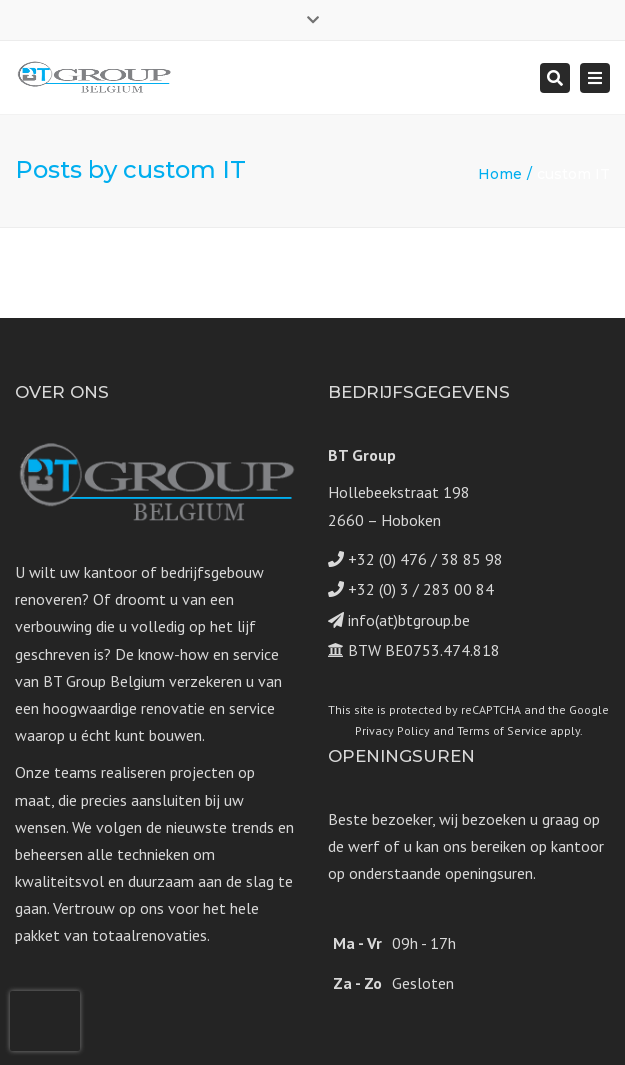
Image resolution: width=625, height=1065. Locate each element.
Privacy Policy (392, 730)
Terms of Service (502, 730)
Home (500, 174)
